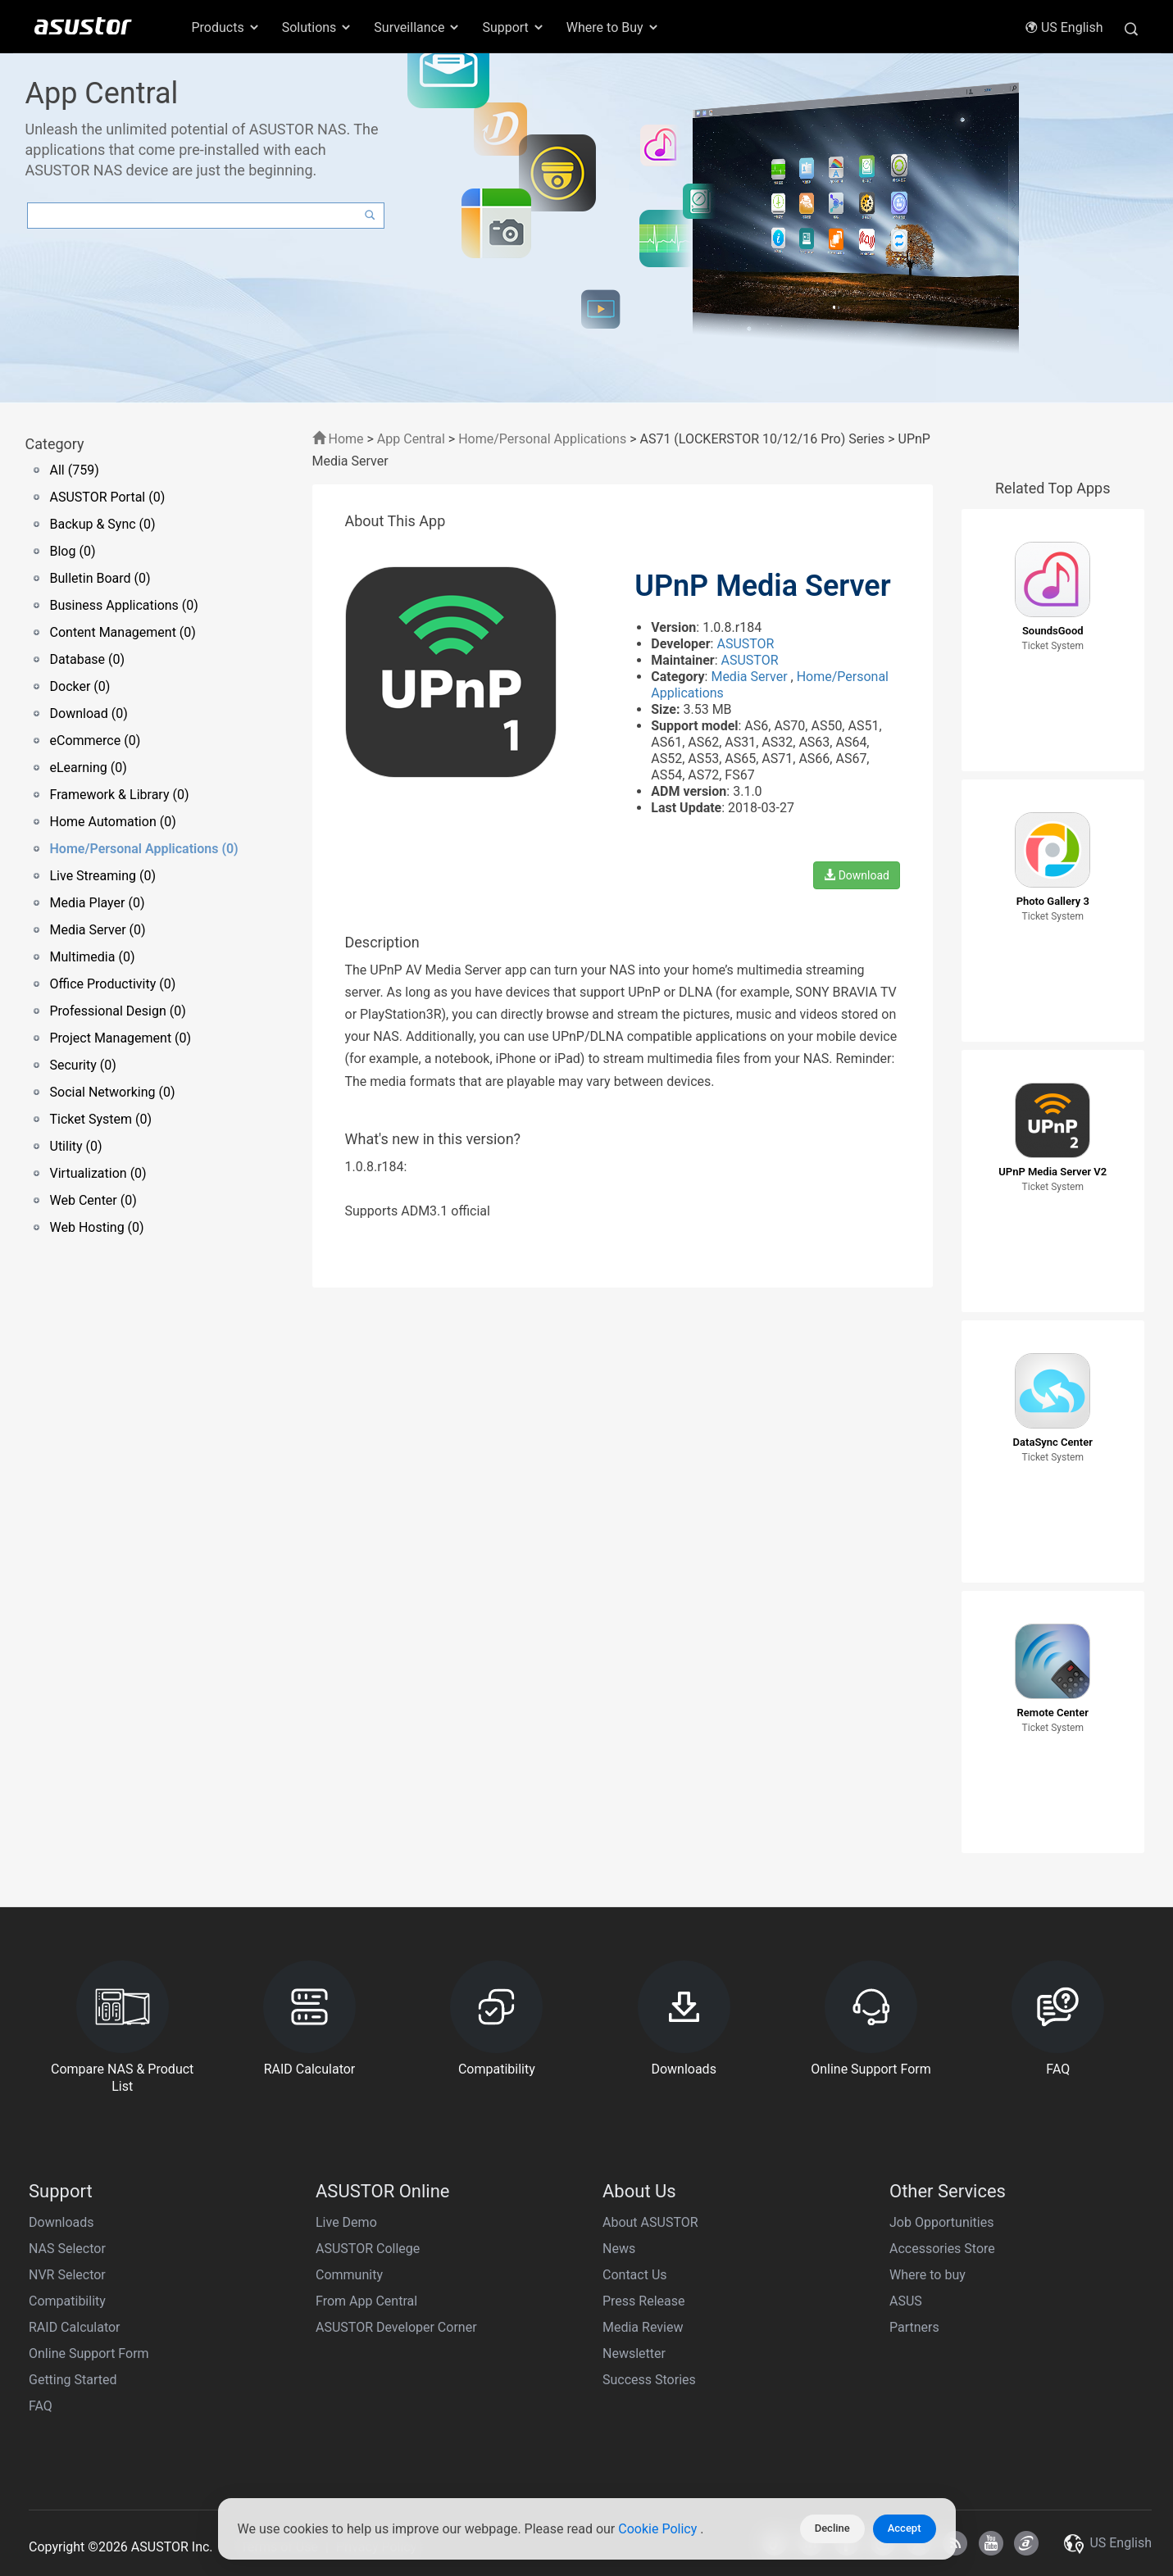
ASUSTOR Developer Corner (396, 2327)
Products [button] (226, 27)
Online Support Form (89, 2353)
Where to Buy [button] (613, 27)
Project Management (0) (121, 1038)
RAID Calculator (74, 2327)
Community (349, 2275)
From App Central (366, 2301)
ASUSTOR (745, 644)
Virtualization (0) (98, 1173)
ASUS (905, 2301)
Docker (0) (80, 686)
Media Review (642, 2327)
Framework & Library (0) (119, 794)
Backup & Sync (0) (103, 524)
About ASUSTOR (650, 2222)
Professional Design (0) (118, 1011)
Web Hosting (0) (97, 1227)
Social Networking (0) (112, 1092)
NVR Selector (67, 2275)
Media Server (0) (98, 930)
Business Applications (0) (124, 605)
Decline (832, 2528)
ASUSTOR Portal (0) (108, 497)
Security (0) (83, 1065)
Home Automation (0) (113, 821)
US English (1064, 27)
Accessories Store (942, 2248)
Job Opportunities (941, 2222)
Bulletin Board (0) (100, 578)
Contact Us (634, 2275)
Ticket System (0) (101, 1119)
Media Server (750, 676)
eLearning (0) (88, 767)
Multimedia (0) (92, 957)
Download (856, 875)
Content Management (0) (123, 632)
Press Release (643, 2301)
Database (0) (87, 659)
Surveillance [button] (417, 27)
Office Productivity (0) (113, 984)
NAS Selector (67, 2248)
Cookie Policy (659, 2529)
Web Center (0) (93, 1200)
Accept (904, 2528)
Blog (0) (73, 551)
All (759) (74, 470)
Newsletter (634, 2353)
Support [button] (513, 27)
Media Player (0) (97, 903)
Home (338, 439)
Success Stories (649, 2379)
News (618, 2248)
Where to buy (927, 2275)
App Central (411, 439)
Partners (914, 2327)
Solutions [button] (317, 27)
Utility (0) (76, 1146)
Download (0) (89, 713)
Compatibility (67, 2301)
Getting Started (73, 2379)
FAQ (40, 2406)
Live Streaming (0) (103, 876)
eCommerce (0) (95, 740)
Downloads (61, 2222)
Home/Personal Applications (542, 439)
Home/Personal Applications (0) (144, 848)
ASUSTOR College (368, 2248)
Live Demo (346, 2222)
